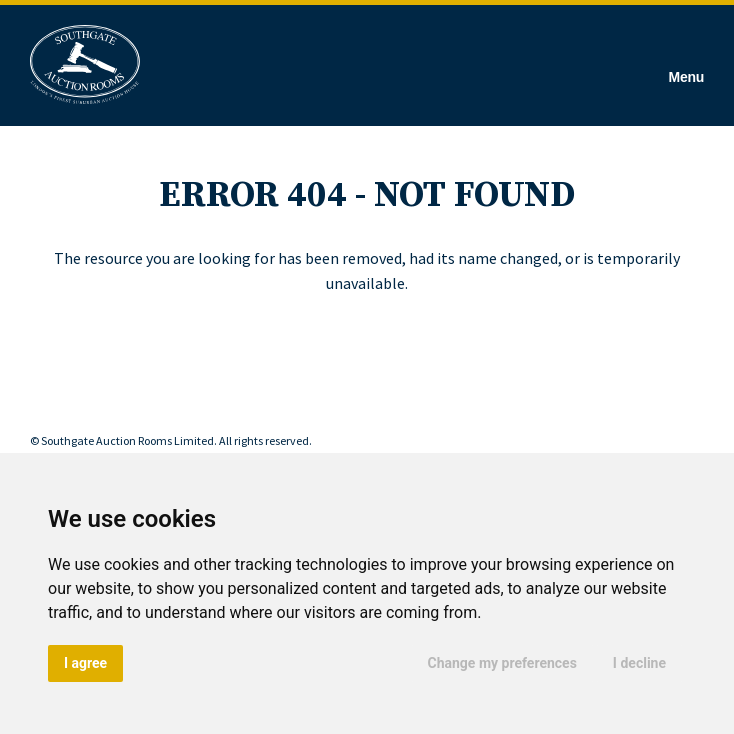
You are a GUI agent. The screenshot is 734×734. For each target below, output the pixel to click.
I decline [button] (639, 663)
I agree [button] (85, 663)
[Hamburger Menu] (686, 65)
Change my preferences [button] (502, 663)
